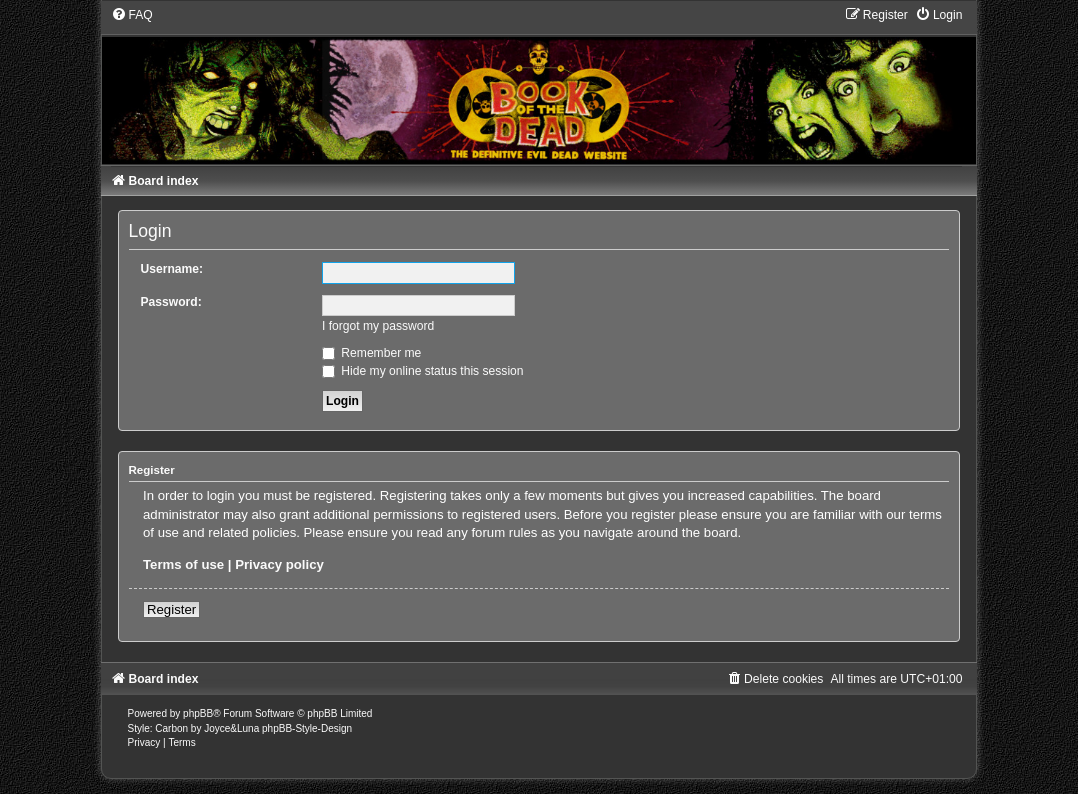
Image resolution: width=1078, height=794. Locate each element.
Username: (172, 269)
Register (171, 609)
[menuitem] (132, 15)
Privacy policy (279, 564)
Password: (171, 302)
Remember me (371, 353)
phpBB (198, 713)
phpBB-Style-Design (307, 728)
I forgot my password (378, 326)
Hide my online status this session (423, 371)
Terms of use (183, 564)
